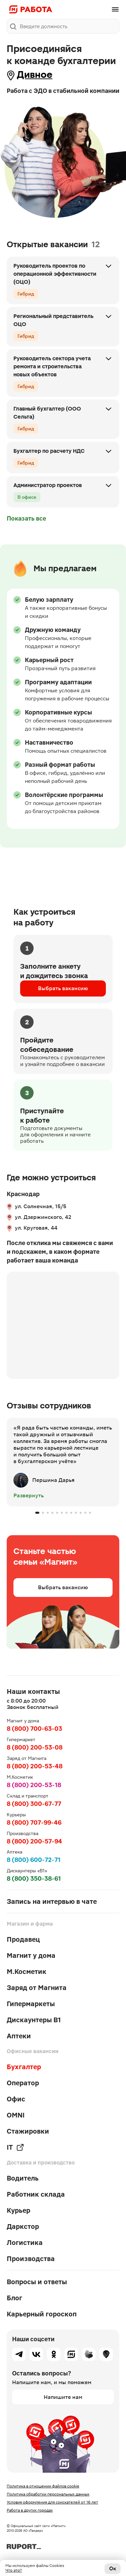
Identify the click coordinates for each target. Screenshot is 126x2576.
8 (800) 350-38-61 (34, 1878)
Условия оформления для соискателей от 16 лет (52, 2502)
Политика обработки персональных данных (48, 2494)
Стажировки (28, 2131)
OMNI (16, 2115)
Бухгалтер (24, 2067)
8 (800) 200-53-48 (34, 1766)
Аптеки (19, 2036)
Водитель (23, 2178)
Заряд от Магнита (37, 1988)
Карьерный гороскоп (42, 2314)
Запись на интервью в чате (52, 1901)
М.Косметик (26, 1972)
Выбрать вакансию (63, 988)
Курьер (18, 2210)
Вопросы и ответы (37, 2282)
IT (15, 2147)
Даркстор (23, 2226)
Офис (16, 2099)
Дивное (34, 74)
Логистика (25, 2243)
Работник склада (36, 2194)
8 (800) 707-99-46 (34, 1822)
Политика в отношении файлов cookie (43, 2486)
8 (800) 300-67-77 (34, 1803)
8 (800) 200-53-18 (34, 1784)
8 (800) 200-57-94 (34, 1841)
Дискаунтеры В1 (34, 2020)
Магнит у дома (31, 1955)
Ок (112, 2568)
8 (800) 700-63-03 (34, 1728)
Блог (14, 2298)
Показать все (26, 518)
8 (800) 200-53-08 (34, 1747)
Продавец (23, 1939)
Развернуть (28, 1495)
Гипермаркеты (31, 2004)
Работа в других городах (30, 2510)
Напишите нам (63, 2397)
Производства (31, 2259)
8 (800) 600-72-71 (33, 1859)
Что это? (13, 2570)
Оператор (23, 2083)
